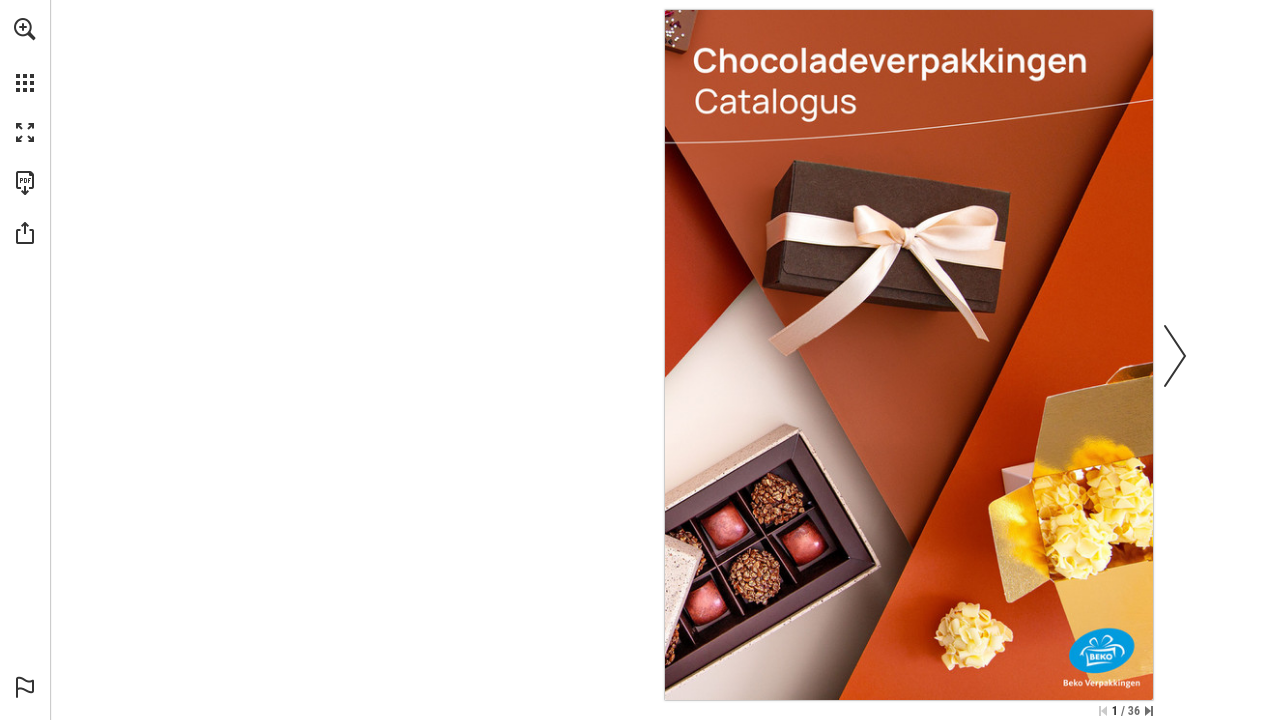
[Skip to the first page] (1103, 711)
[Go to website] (884, 256)
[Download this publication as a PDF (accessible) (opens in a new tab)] (25, 183)
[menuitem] (25, 55)
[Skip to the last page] (1149, 711)
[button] (25, 29)
